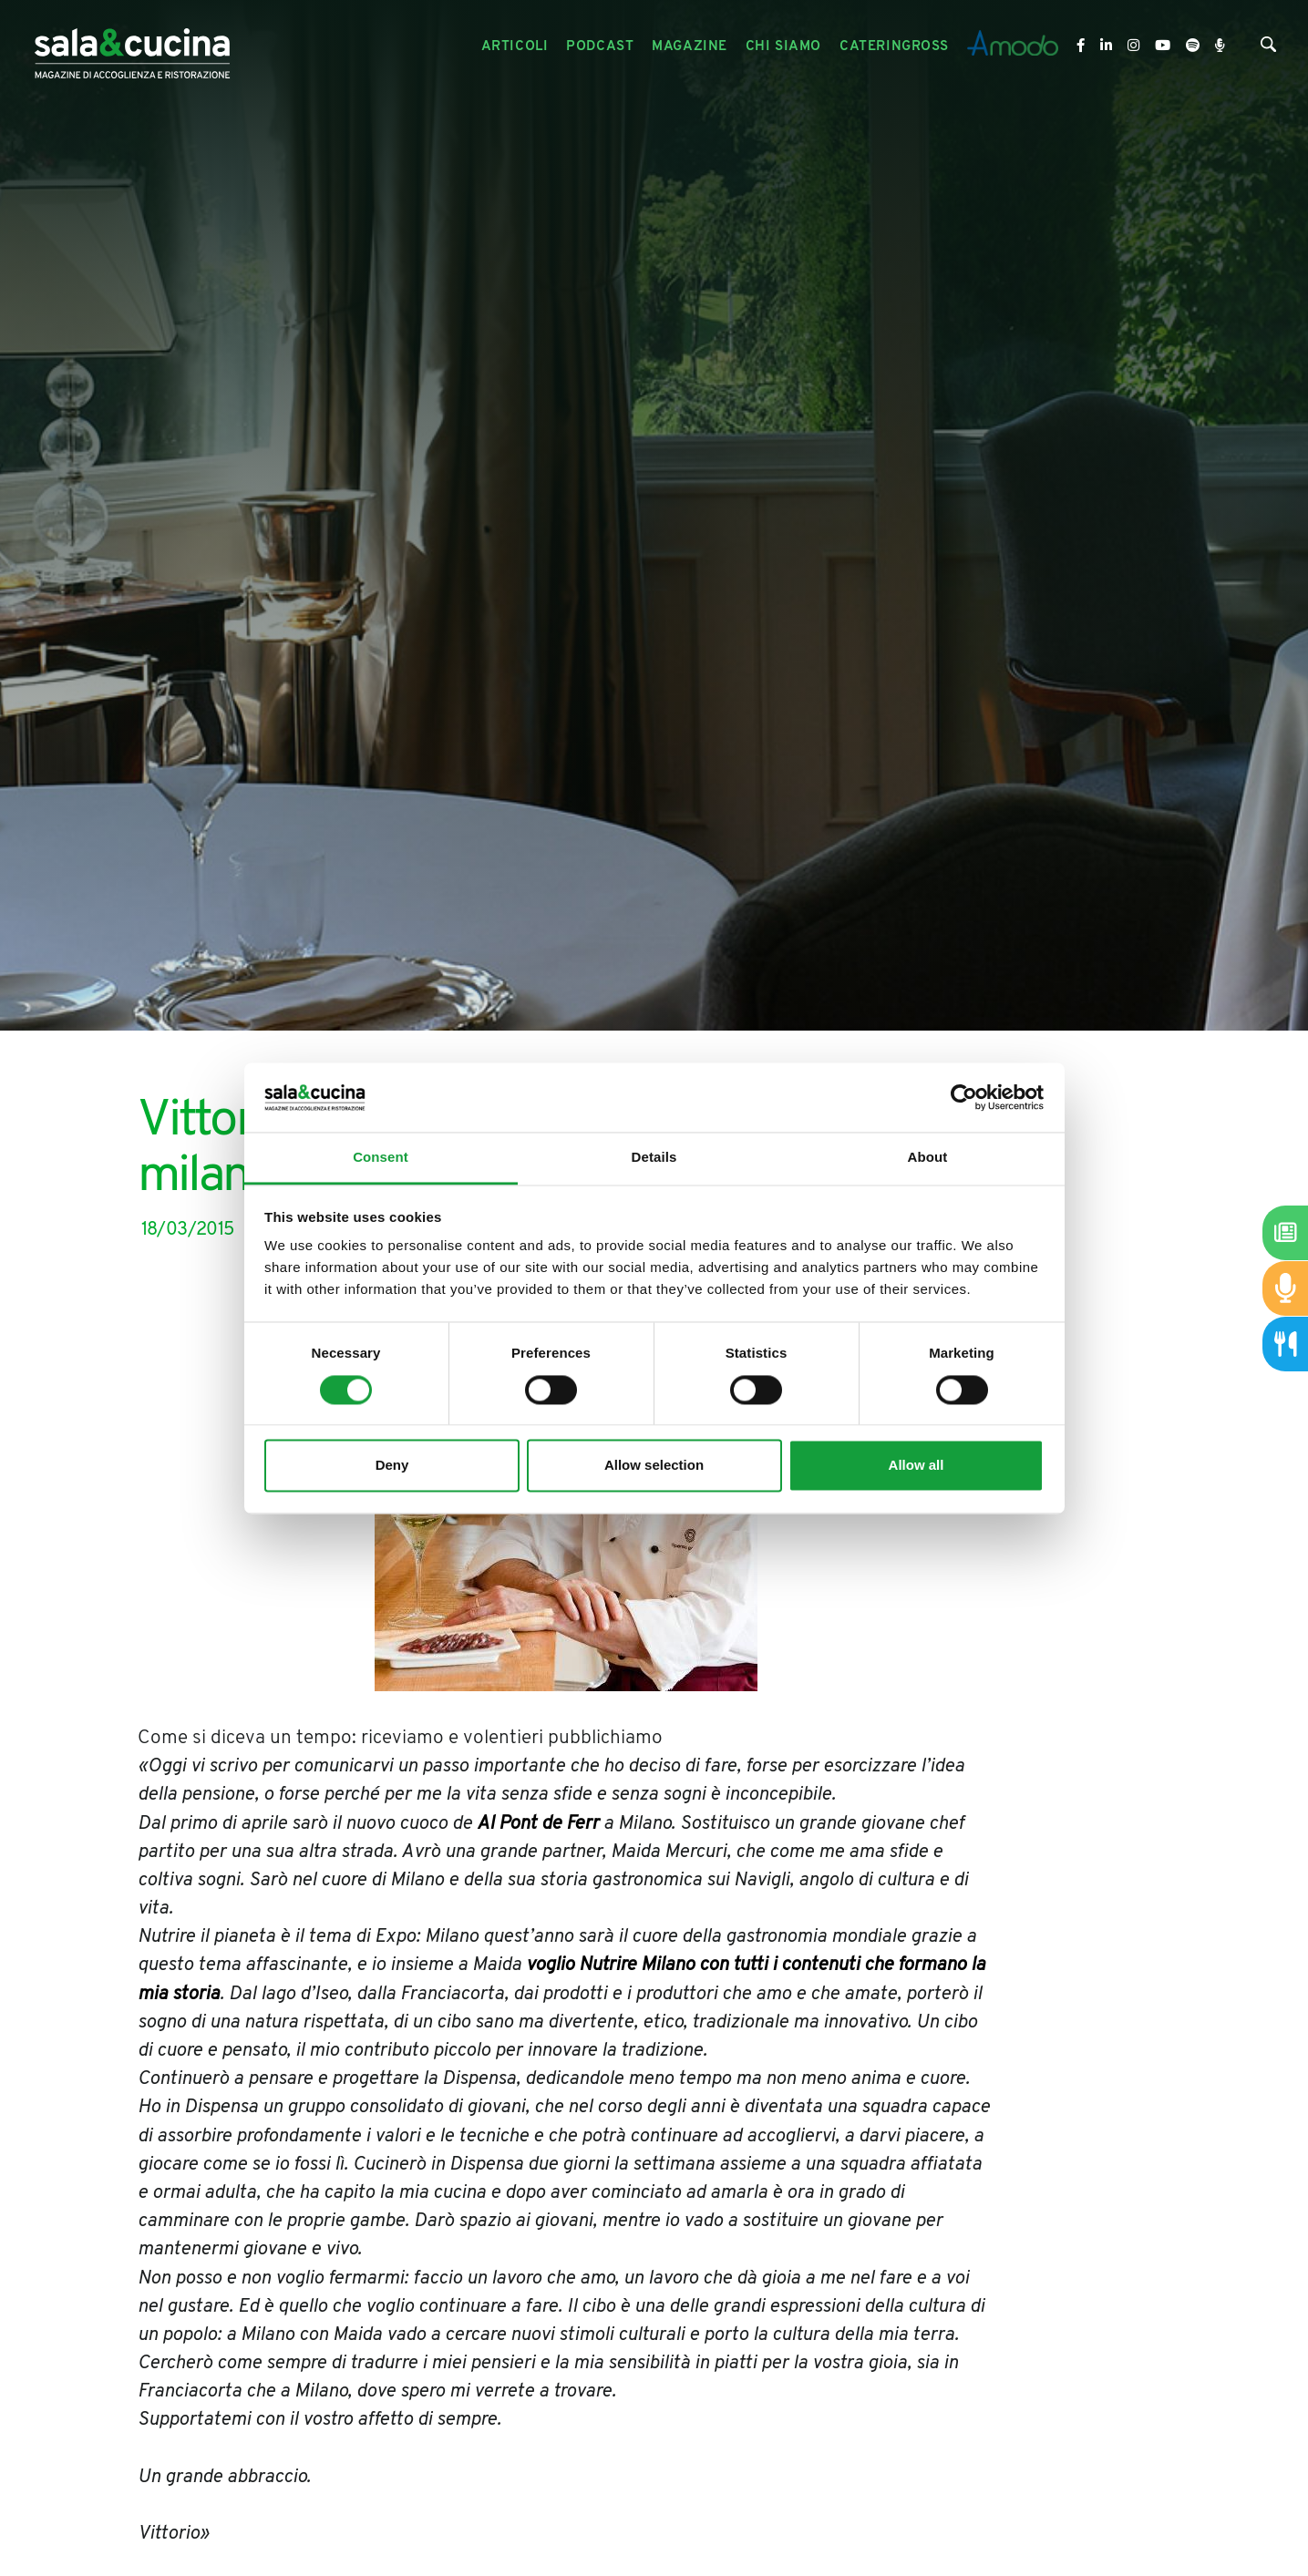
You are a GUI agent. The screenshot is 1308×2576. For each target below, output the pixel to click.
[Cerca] (1268, 49)
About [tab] (928, 1157)
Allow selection (654, 1465)
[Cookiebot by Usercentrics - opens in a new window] (964, 1097)
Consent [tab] (380, 1157)
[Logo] (132, 47)
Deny (392, 1465)
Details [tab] (654, 1157)
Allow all (916, 1465)
